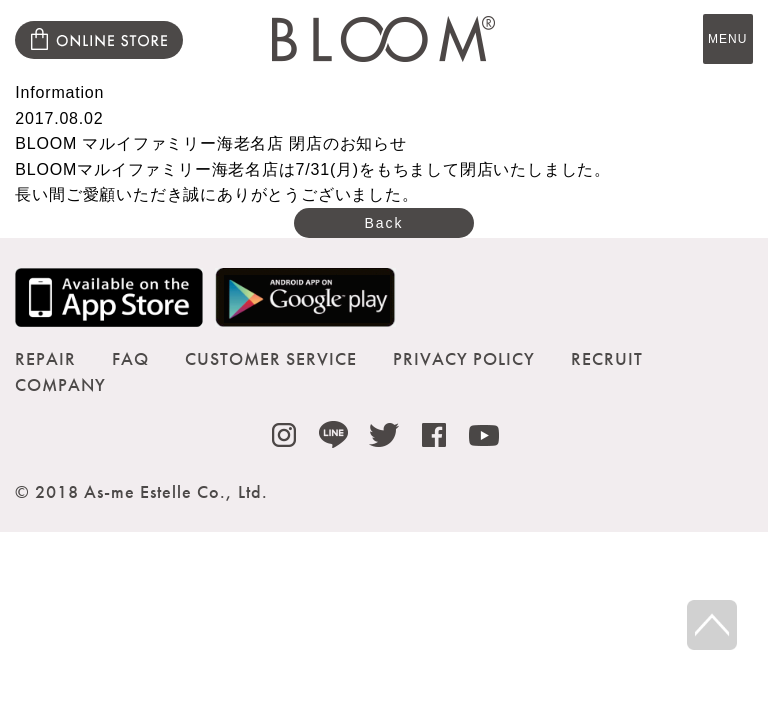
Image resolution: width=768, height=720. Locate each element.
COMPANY (60, 384)
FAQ (130, 358)
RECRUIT (607, 358)
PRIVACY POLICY (464, 358)
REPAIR (45, 358)
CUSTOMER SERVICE (271, 358)
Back (383, 223)
